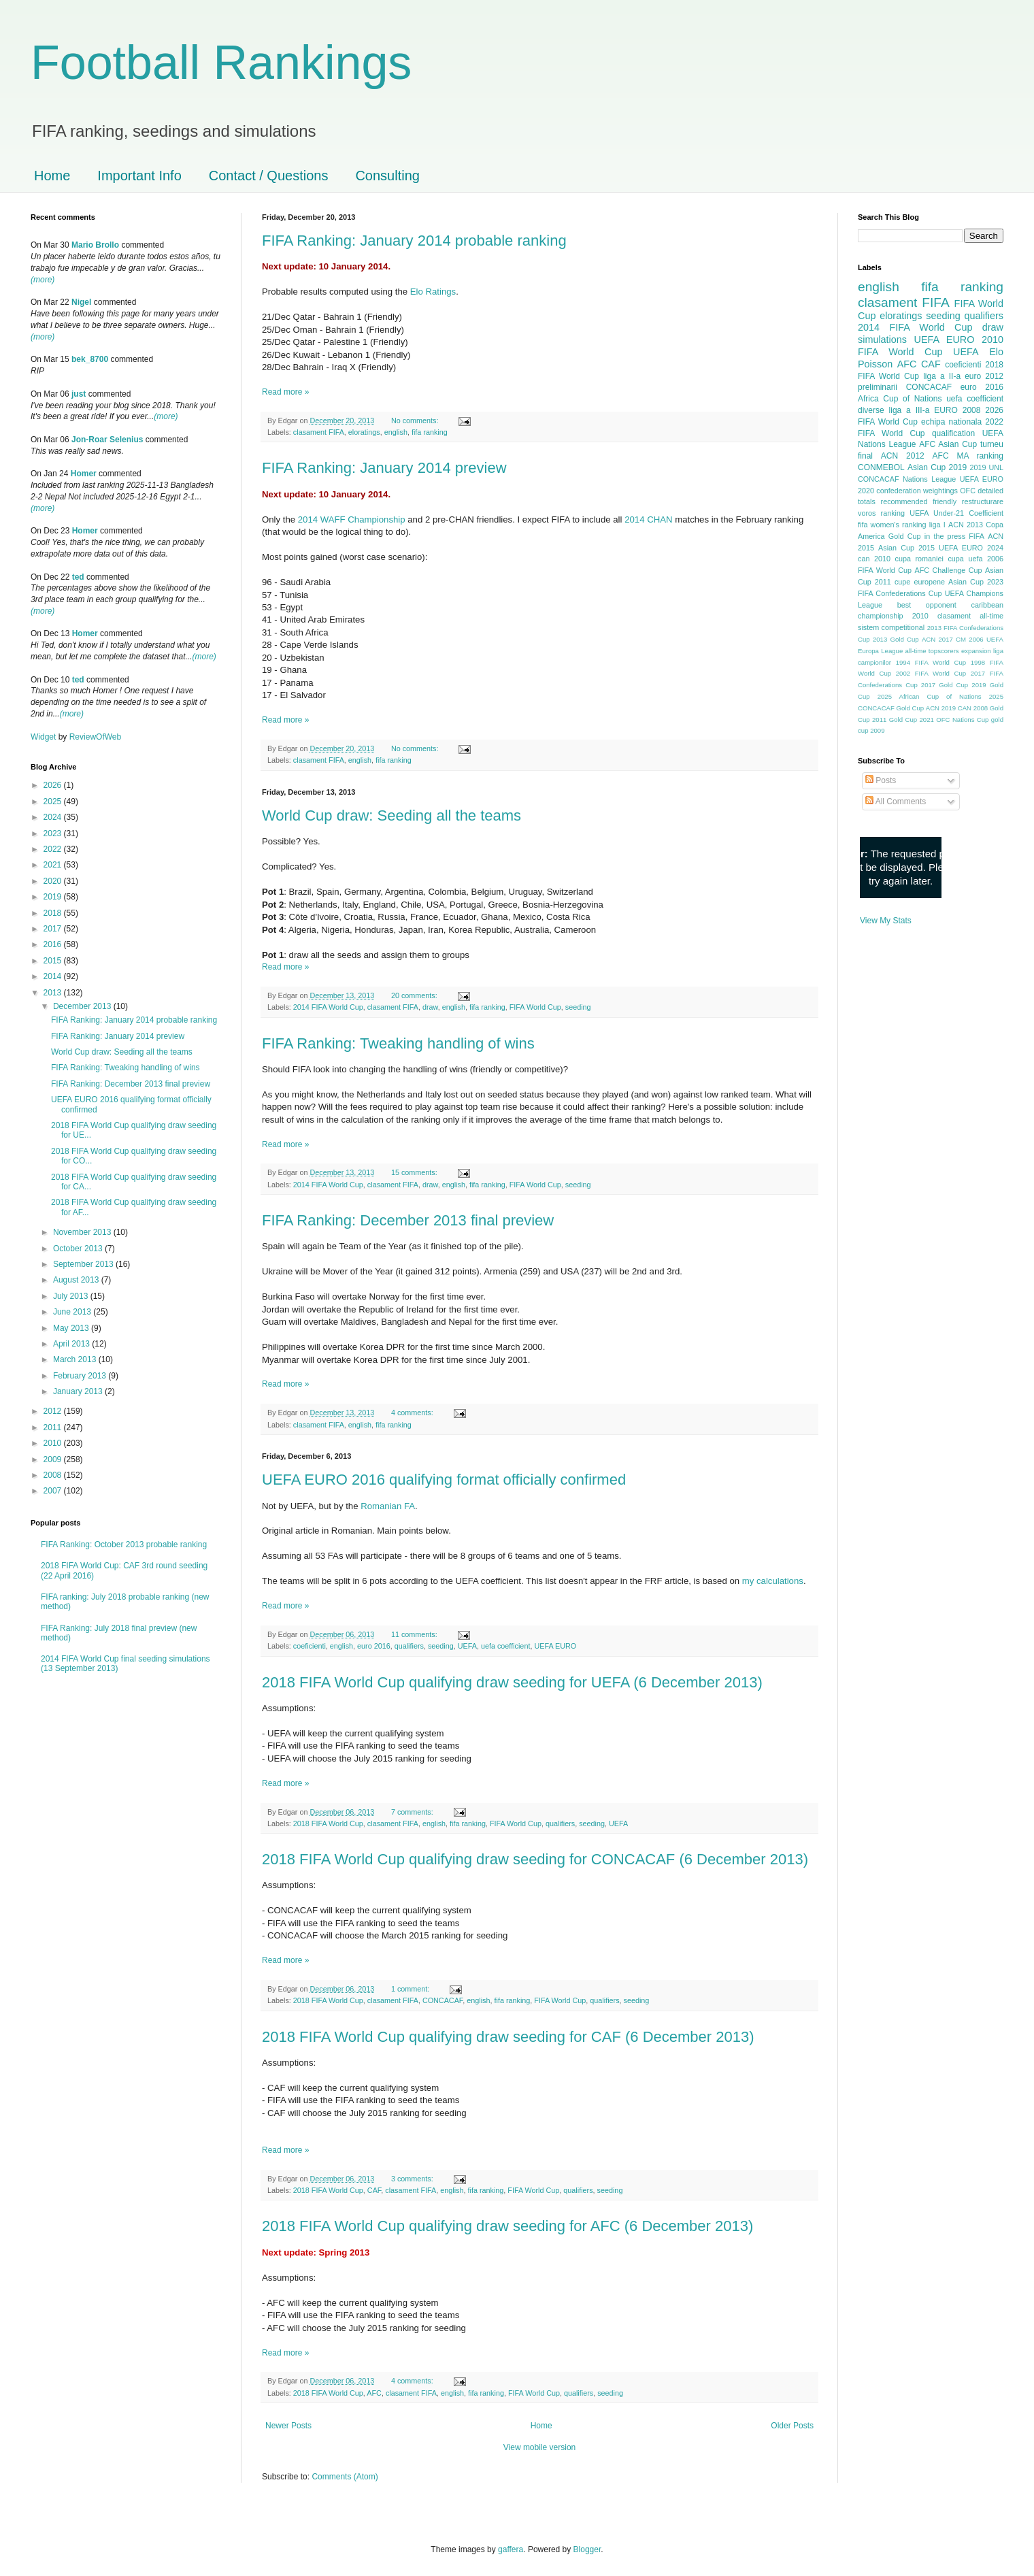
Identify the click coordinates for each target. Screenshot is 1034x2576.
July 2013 (71, 1296)
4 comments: (413, 1412)
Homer (84, 473)
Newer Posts (288, 2425)
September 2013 (84, 1264)
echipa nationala (951, 422)
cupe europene (920, 582)
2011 (54, 1427)
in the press (944, 536)
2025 (54, 801)
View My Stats (886, 920)
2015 (54, 960)
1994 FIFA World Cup (931, 662)
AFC (374, 2393)
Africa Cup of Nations (899, 398)
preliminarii (877, 387)
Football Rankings (221, 62)
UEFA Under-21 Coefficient (956, 513)
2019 (54, 897)
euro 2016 (373, 1646)
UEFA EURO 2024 (971, 548)
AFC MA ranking (968, 456)
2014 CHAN (648, 519)
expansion (976, 651)
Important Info (139, 175)
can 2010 (874, 559)
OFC (967, 490)
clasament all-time (970, 616)
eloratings (364, 432)
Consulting (387, 175)
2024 (54, 817)
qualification (953, 433)
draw (430, 1007)
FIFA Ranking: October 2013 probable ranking (124, 1544)
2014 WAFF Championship (351, 519)
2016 (54, 944)
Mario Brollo (95, 245)
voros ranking (881, 513)
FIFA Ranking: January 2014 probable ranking (414, 240)
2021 (54, 865)
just (78, 394)
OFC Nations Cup (962, 719)
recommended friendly (919, 501)
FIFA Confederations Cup (900, 593)
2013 (54, 992)
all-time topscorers (932, 651)
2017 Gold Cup (944, 685)
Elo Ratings (433, 291)
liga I (937, 525)
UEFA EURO (555, 1646)
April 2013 (72, 1344)
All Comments (895, 801)
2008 (54, 1475)
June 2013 (73, 1312)
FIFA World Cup (535, 1007)
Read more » (285, 392)
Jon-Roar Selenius (107, 439)
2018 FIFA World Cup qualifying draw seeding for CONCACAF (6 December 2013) (535, 1859)
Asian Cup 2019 (937, 467)
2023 (54, 833)
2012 (54, 1411)
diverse (871, 410)
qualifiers (409, 1646)
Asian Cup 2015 (906, 548)
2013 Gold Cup (896, 639)
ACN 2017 (937, 639)
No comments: (416, 420)
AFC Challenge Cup (948, 570)
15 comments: (415, 1172)
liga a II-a (942, 376)
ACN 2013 (965, 525)
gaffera (510, 2549)
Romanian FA (388, 1506)
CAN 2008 (973, 708)
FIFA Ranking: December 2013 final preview (408, 1220)
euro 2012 (984, 376)
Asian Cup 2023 (975, 582)
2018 (54, 913)
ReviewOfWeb (95, 737)
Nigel (81, 302)
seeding (578, 1007)
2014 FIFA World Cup (328, 1007)
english (395, 432)
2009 (54, 1459)
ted (78, 577)
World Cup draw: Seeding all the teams (391, 815)
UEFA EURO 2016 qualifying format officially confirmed (444, 1479)
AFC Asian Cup (948, 444)
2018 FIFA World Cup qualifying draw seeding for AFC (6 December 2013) (507, 2225)
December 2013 (83, 1006)
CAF (374, 2190)
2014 (54, 976)
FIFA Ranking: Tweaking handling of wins (398, 1043)
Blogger (587, 2549)
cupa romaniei (919, 559)
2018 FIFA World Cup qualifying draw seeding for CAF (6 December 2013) (508, 2036)
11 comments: (415, 1634)
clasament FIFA (318, 432)
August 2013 (77, 1280)
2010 (54, 1443)
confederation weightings (917, 490)
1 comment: (411, 1989)
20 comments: (415, 995)
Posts (880, 780)
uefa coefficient (505, 1646)
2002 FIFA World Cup (931, 673)
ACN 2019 (941, 708)
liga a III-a (909, 410)
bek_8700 (89, 359)
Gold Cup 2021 (911, 719)
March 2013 (76, 1359)
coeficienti (309, 1646)
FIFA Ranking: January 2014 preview (384, 467)
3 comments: (413, 2179)
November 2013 (83, 1232)
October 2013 (79, 1248)
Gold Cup (904, 536)
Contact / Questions (269, 175)
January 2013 (79, 1391)
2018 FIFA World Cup (328, 1823)
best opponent (926, 605)
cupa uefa (965, 559)
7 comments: (413, 1812)
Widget (45, 737)
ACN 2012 (902, 456)
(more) (42, 279)
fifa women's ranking (892, 525)
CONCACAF (442, 2000)
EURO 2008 (957, 410)
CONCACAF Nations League (907, 479)
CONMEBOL (881, 467)
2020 (54, 881)
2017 (54, 929)
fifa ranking (430, 432)
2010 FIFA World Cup (930, 345)
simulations (882, 339)
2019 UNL (986, 467)
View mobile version (539, 2447)
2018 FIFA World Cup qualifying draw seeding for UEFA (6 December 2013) (512, 1682)
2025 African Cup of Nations (930, 696)
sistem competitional (891, 627)
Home (52, 175)
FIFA (976, 536)
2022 (54, 849)
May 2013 (72, 1328)
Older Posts (792, 2425)
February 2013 (80, 1376)
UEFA (467, 1646)
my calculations (772, 1581)
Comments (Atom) (345, 2476)
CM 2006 (970, 639)
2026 (54, 785)
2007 (54, 1491)
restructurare (982, 501)
